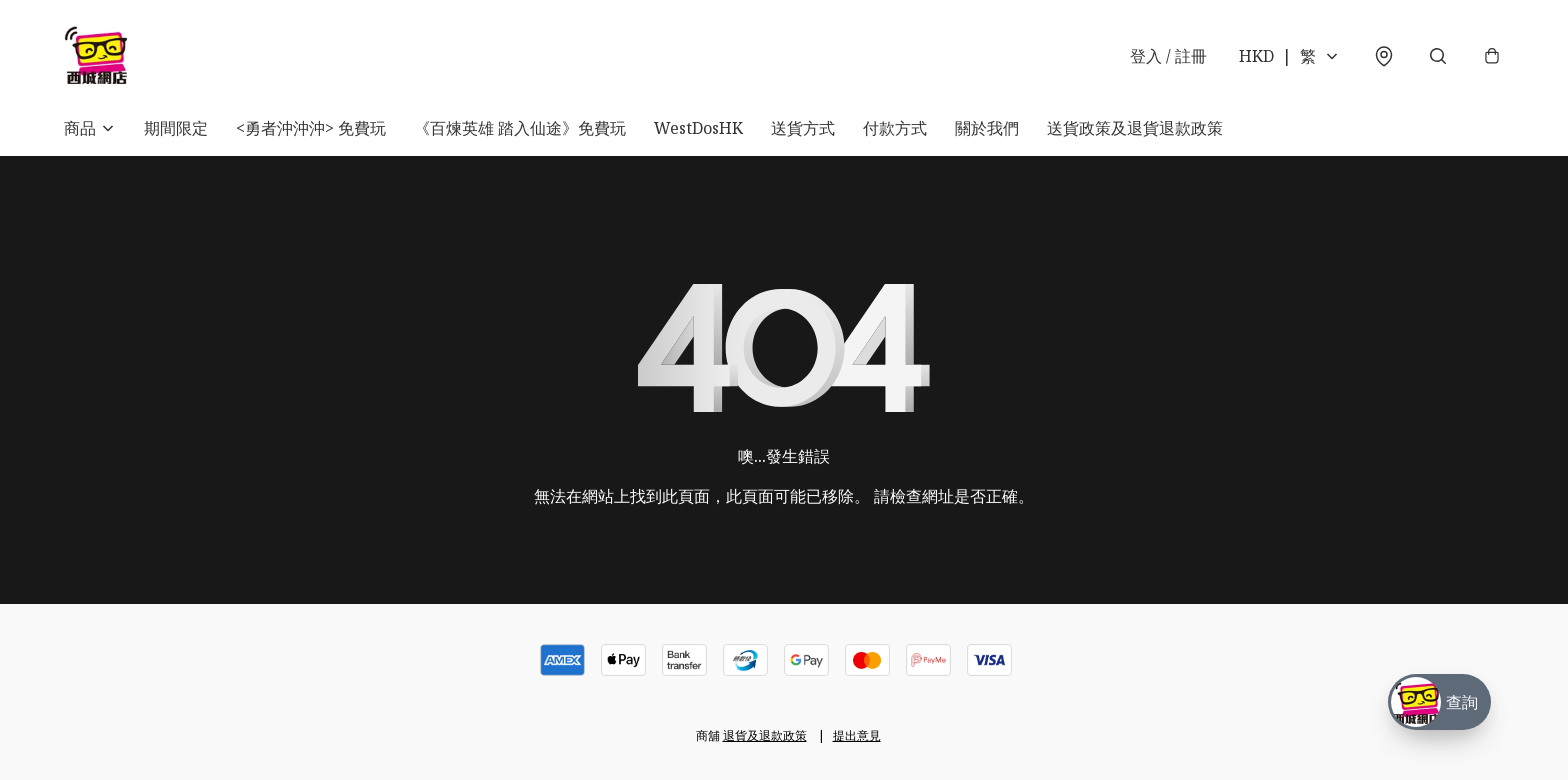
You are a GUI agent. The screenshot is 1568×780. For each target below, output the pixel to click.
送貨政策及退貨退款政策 (1135, 128)
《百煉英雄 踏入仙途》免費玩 (520, 128)
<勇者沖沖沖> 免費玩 (311, 128)
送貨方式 (803, 128)
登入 (1168, 56)
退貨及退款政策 (765, 735)
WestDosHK (698, 128)
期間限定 (176, 128)
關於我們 (987, 128)
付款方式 (895, 128)
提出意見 (857, 735)
